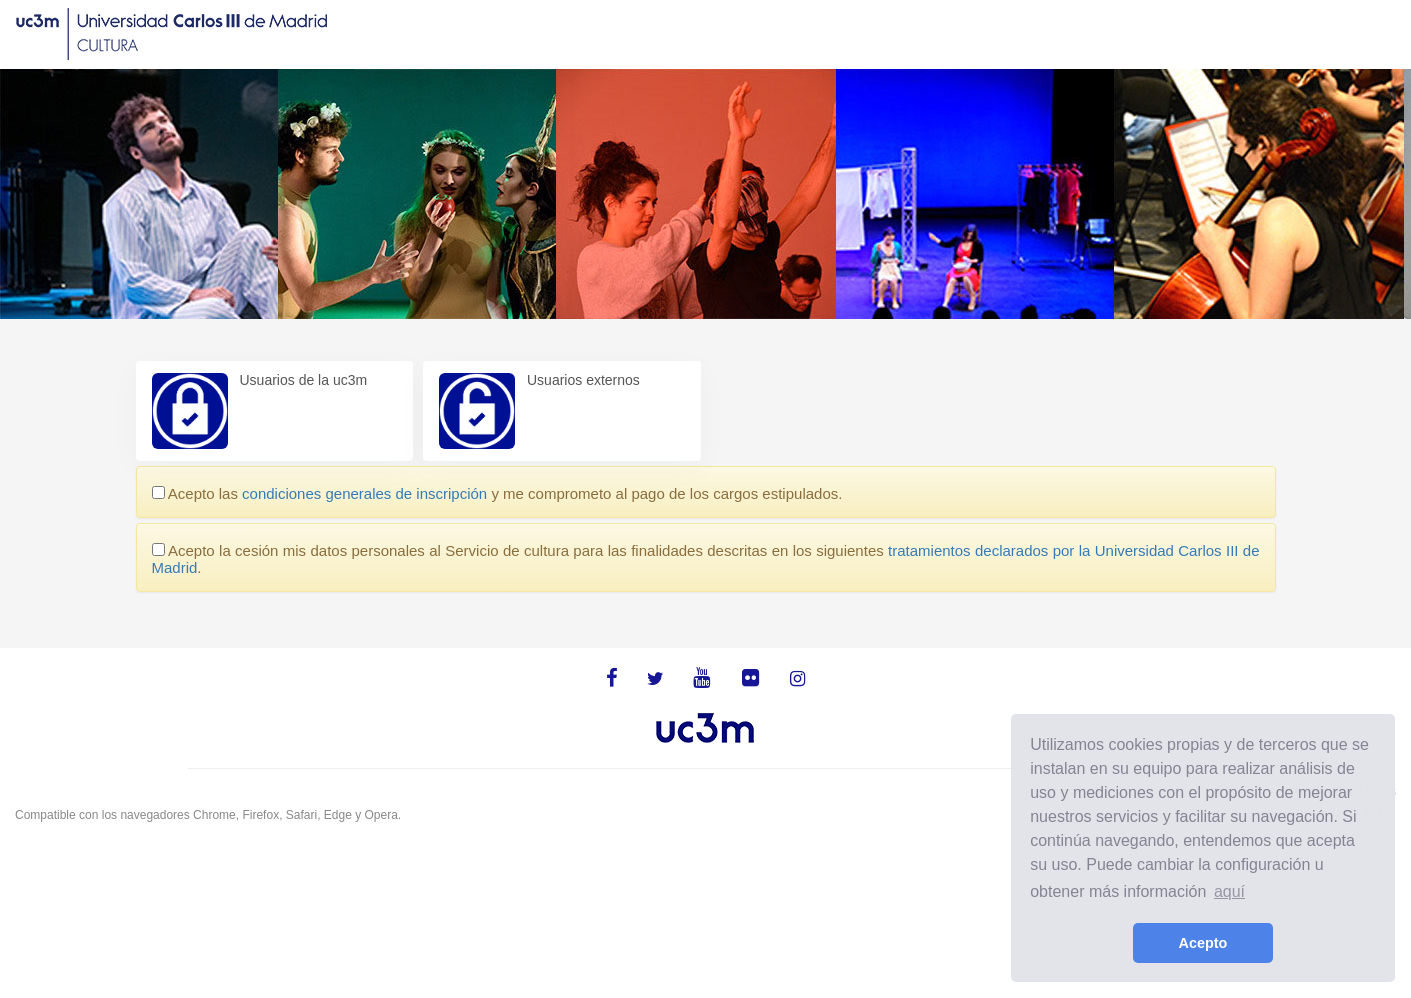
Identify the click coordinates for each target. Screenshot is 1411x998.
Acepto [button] (1203, 943)
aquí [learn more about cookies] (1229, 891)
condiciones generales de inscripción (364, 493)
